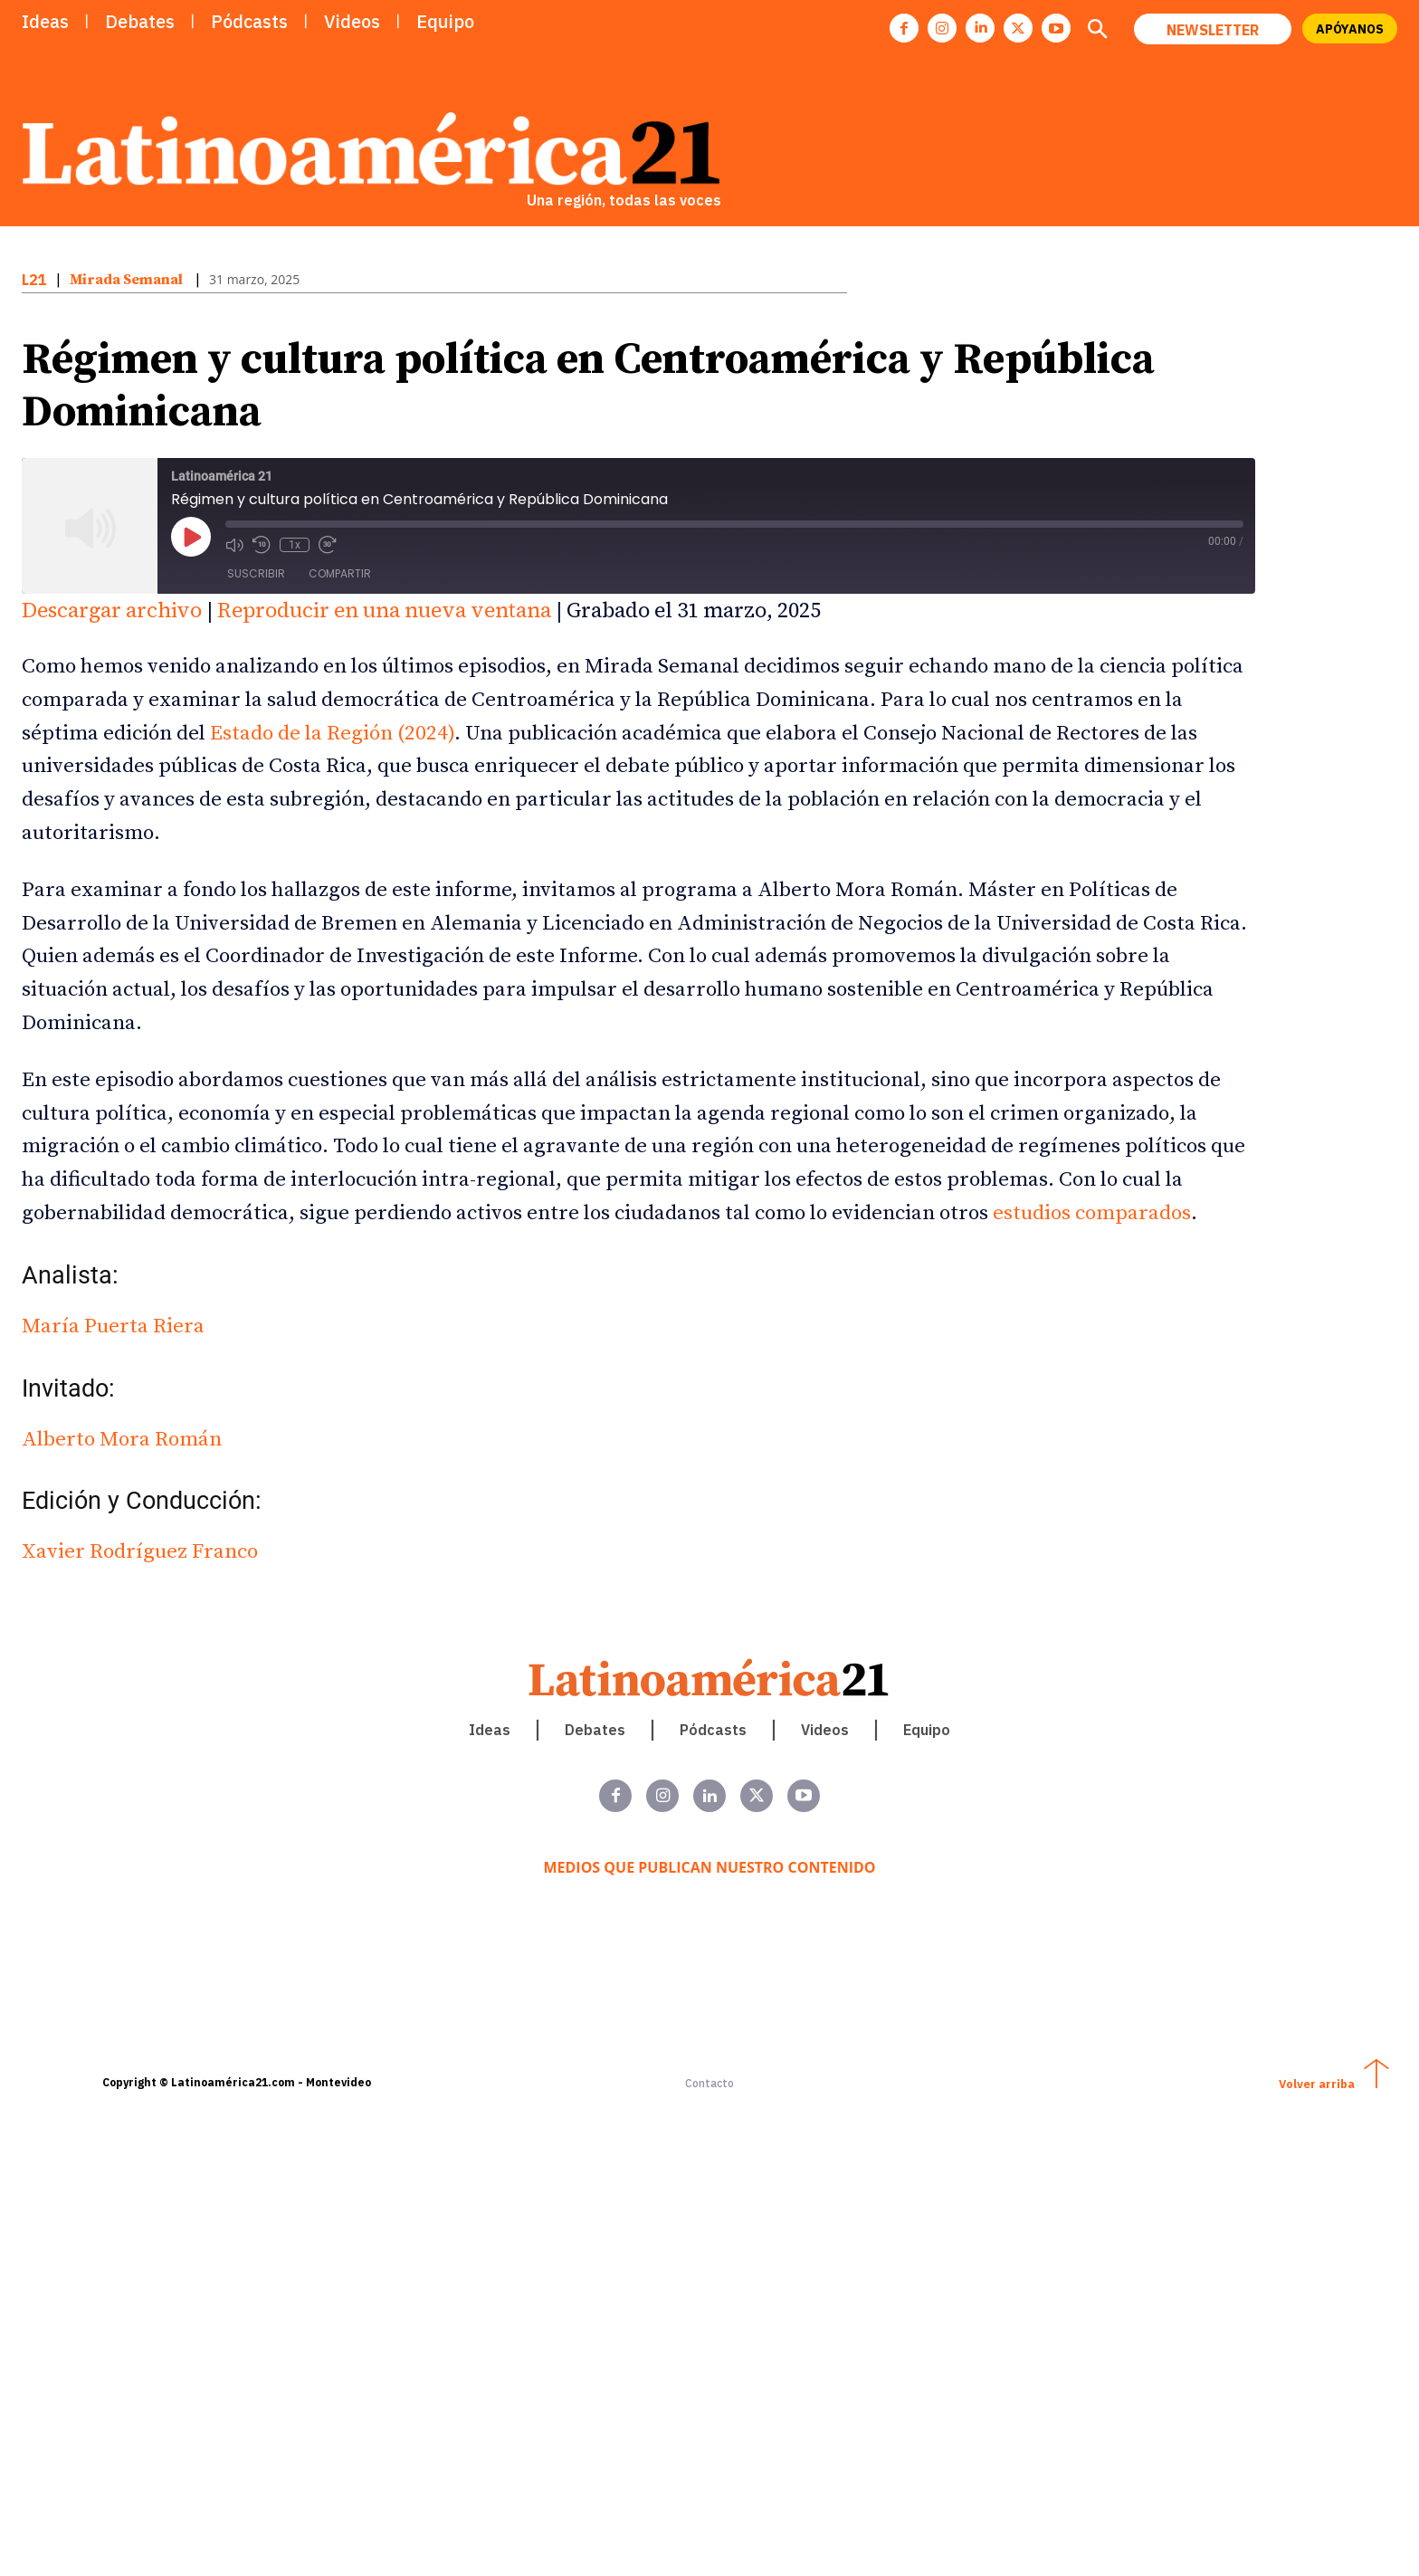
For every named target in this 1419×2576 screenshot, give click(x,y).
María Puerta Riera (113, 1326)
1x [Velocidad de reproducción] (294, 545)
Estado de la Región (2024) (332, 733)
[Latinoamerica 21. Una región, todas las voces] (709, 1677)
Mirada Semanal (126, 280)
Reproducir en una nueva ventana (384, 610)
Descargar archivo (112, 610)
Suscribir (256, 573)
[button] (1097, 31)
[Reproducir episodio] (191, 537)
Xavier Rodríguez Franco (140, 1552)
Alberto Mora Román (122, 1439)
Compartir (340, 573)
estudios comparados (1092, 1213)
